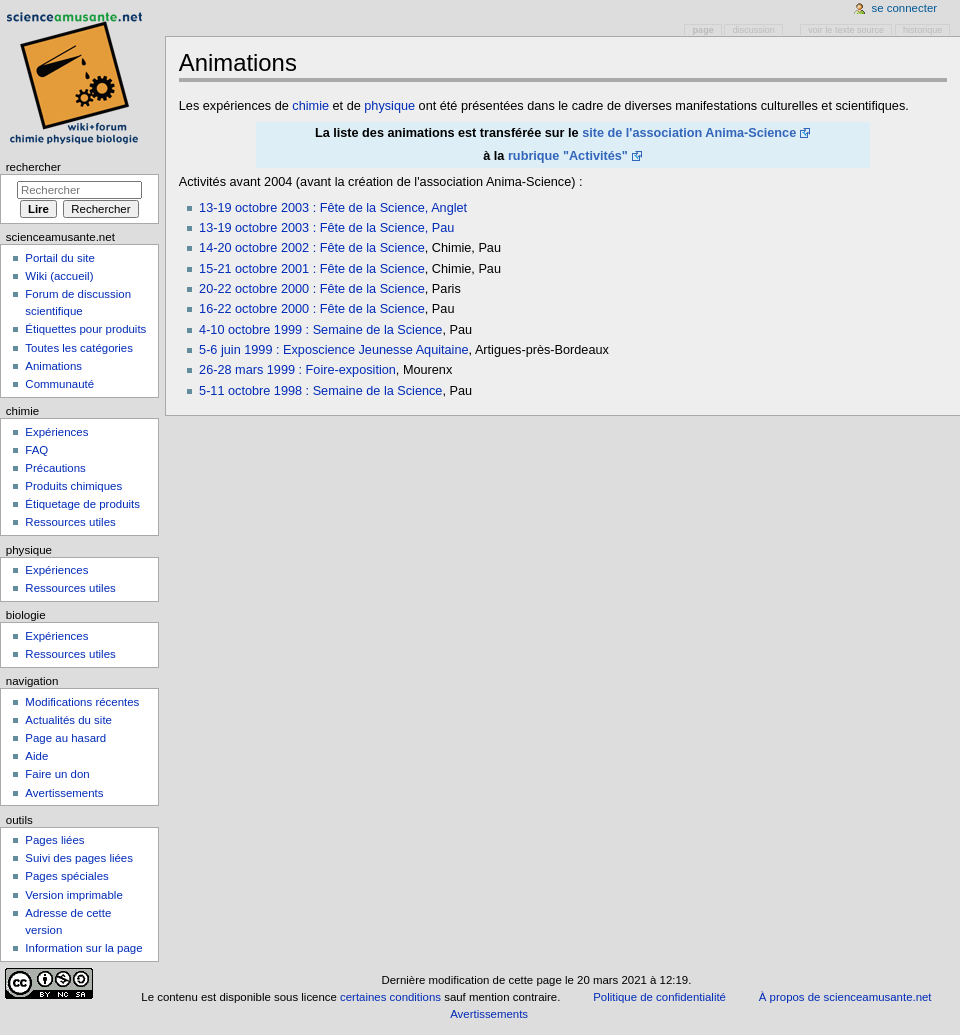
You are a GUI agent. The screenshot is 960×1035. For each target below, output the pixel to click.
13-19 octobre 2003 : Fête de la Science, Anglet (333, 208)
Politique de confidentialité (659, 997)
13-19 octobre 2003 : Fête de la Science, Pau (326, 228)
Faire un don (57, 774)
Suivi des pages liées (79, 858)
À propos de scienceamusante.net (845, 997)
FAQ (36, 450)
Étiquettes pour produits (85, 329)
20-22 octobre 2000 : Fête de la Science (312, 289)
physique (389, 106)
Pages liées (54, 840)
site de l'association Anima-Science (689, 133)
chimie (310, 106)
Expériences (56, 432)
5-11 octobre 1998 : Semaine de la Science (320, 391)
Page (703, 30)
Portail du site (59, 258)
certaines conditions (390, 997)
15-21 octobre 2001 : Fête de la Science (312, 269)
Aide (36, 756)
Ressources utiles (70, 522)
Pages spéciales (66, 876)
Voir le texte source (846, 30)
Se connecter (905, 8)
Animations (53, 366)
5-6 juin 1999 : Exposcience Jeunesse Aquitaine (333, 350)
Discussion (754, 30)
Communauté (59, 384)
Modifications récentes (82, 702)
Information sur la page (83, 948)
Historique (922, 30)
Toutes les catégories (79, 348)
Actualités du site (68, 720)
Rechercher (33, 167)
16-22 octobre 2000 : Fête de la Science (312, 309)
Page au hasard (65, 738)
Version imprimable (73, 895)
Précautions (55, 468)
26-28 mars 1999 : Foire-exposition (297, 370)
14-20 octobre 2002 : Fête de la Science (312, 248)
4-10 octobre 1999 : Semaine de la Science (320, 330)
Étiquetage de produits (82, 504)
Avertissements (64, 793)
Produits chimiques (73, 486)
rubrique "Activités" (568, 156)
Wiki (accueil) (59, 276)
